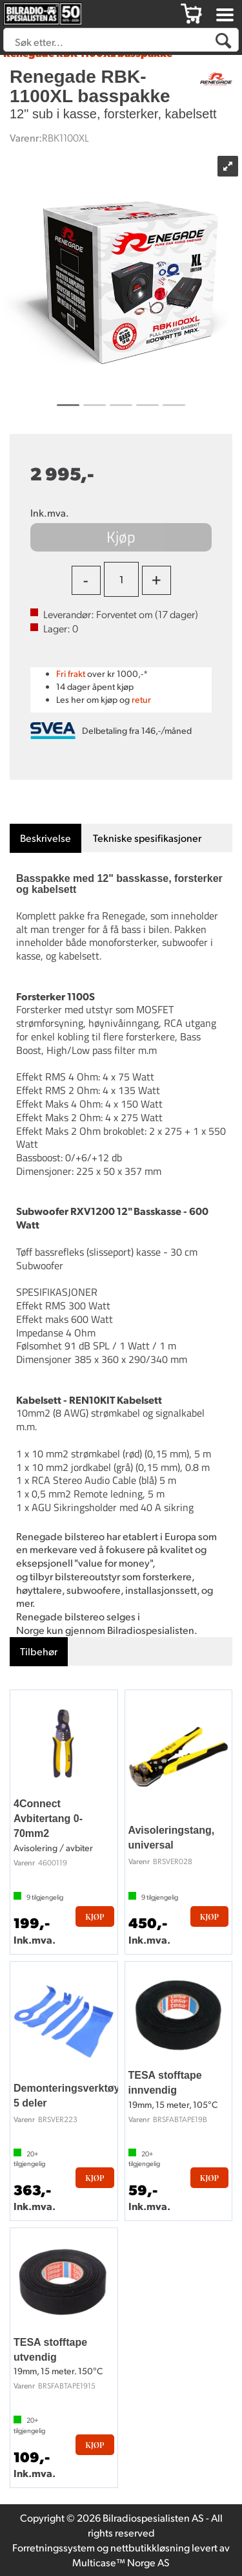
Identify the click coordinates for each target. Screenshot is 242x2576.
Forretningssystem (53, 2547)
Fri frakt (70, 673)
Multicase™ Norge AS (121, 2562)
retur (141, 699)
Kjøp (121, 536)
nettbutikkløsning (150, 2547)
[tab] (45, 838)
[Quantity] (121, 579)
